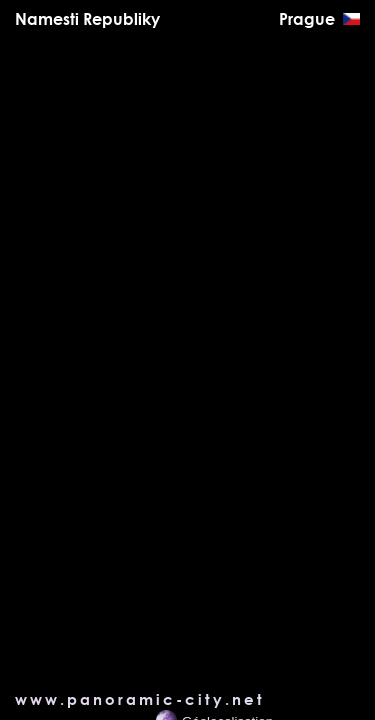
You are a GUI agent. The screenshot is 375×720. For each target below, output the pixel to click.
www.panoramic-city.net (140, 699)
